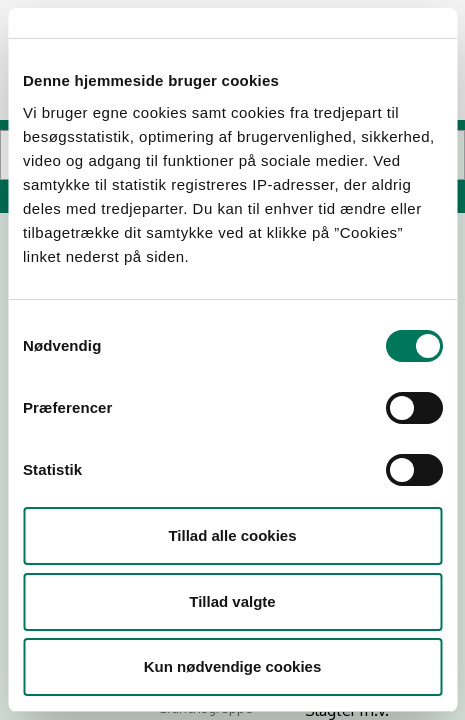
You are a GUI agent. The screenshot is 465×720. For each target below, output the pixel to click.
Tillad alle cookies (232, 535)
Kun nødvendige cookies (233, 666)
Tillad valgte (232, 601)
